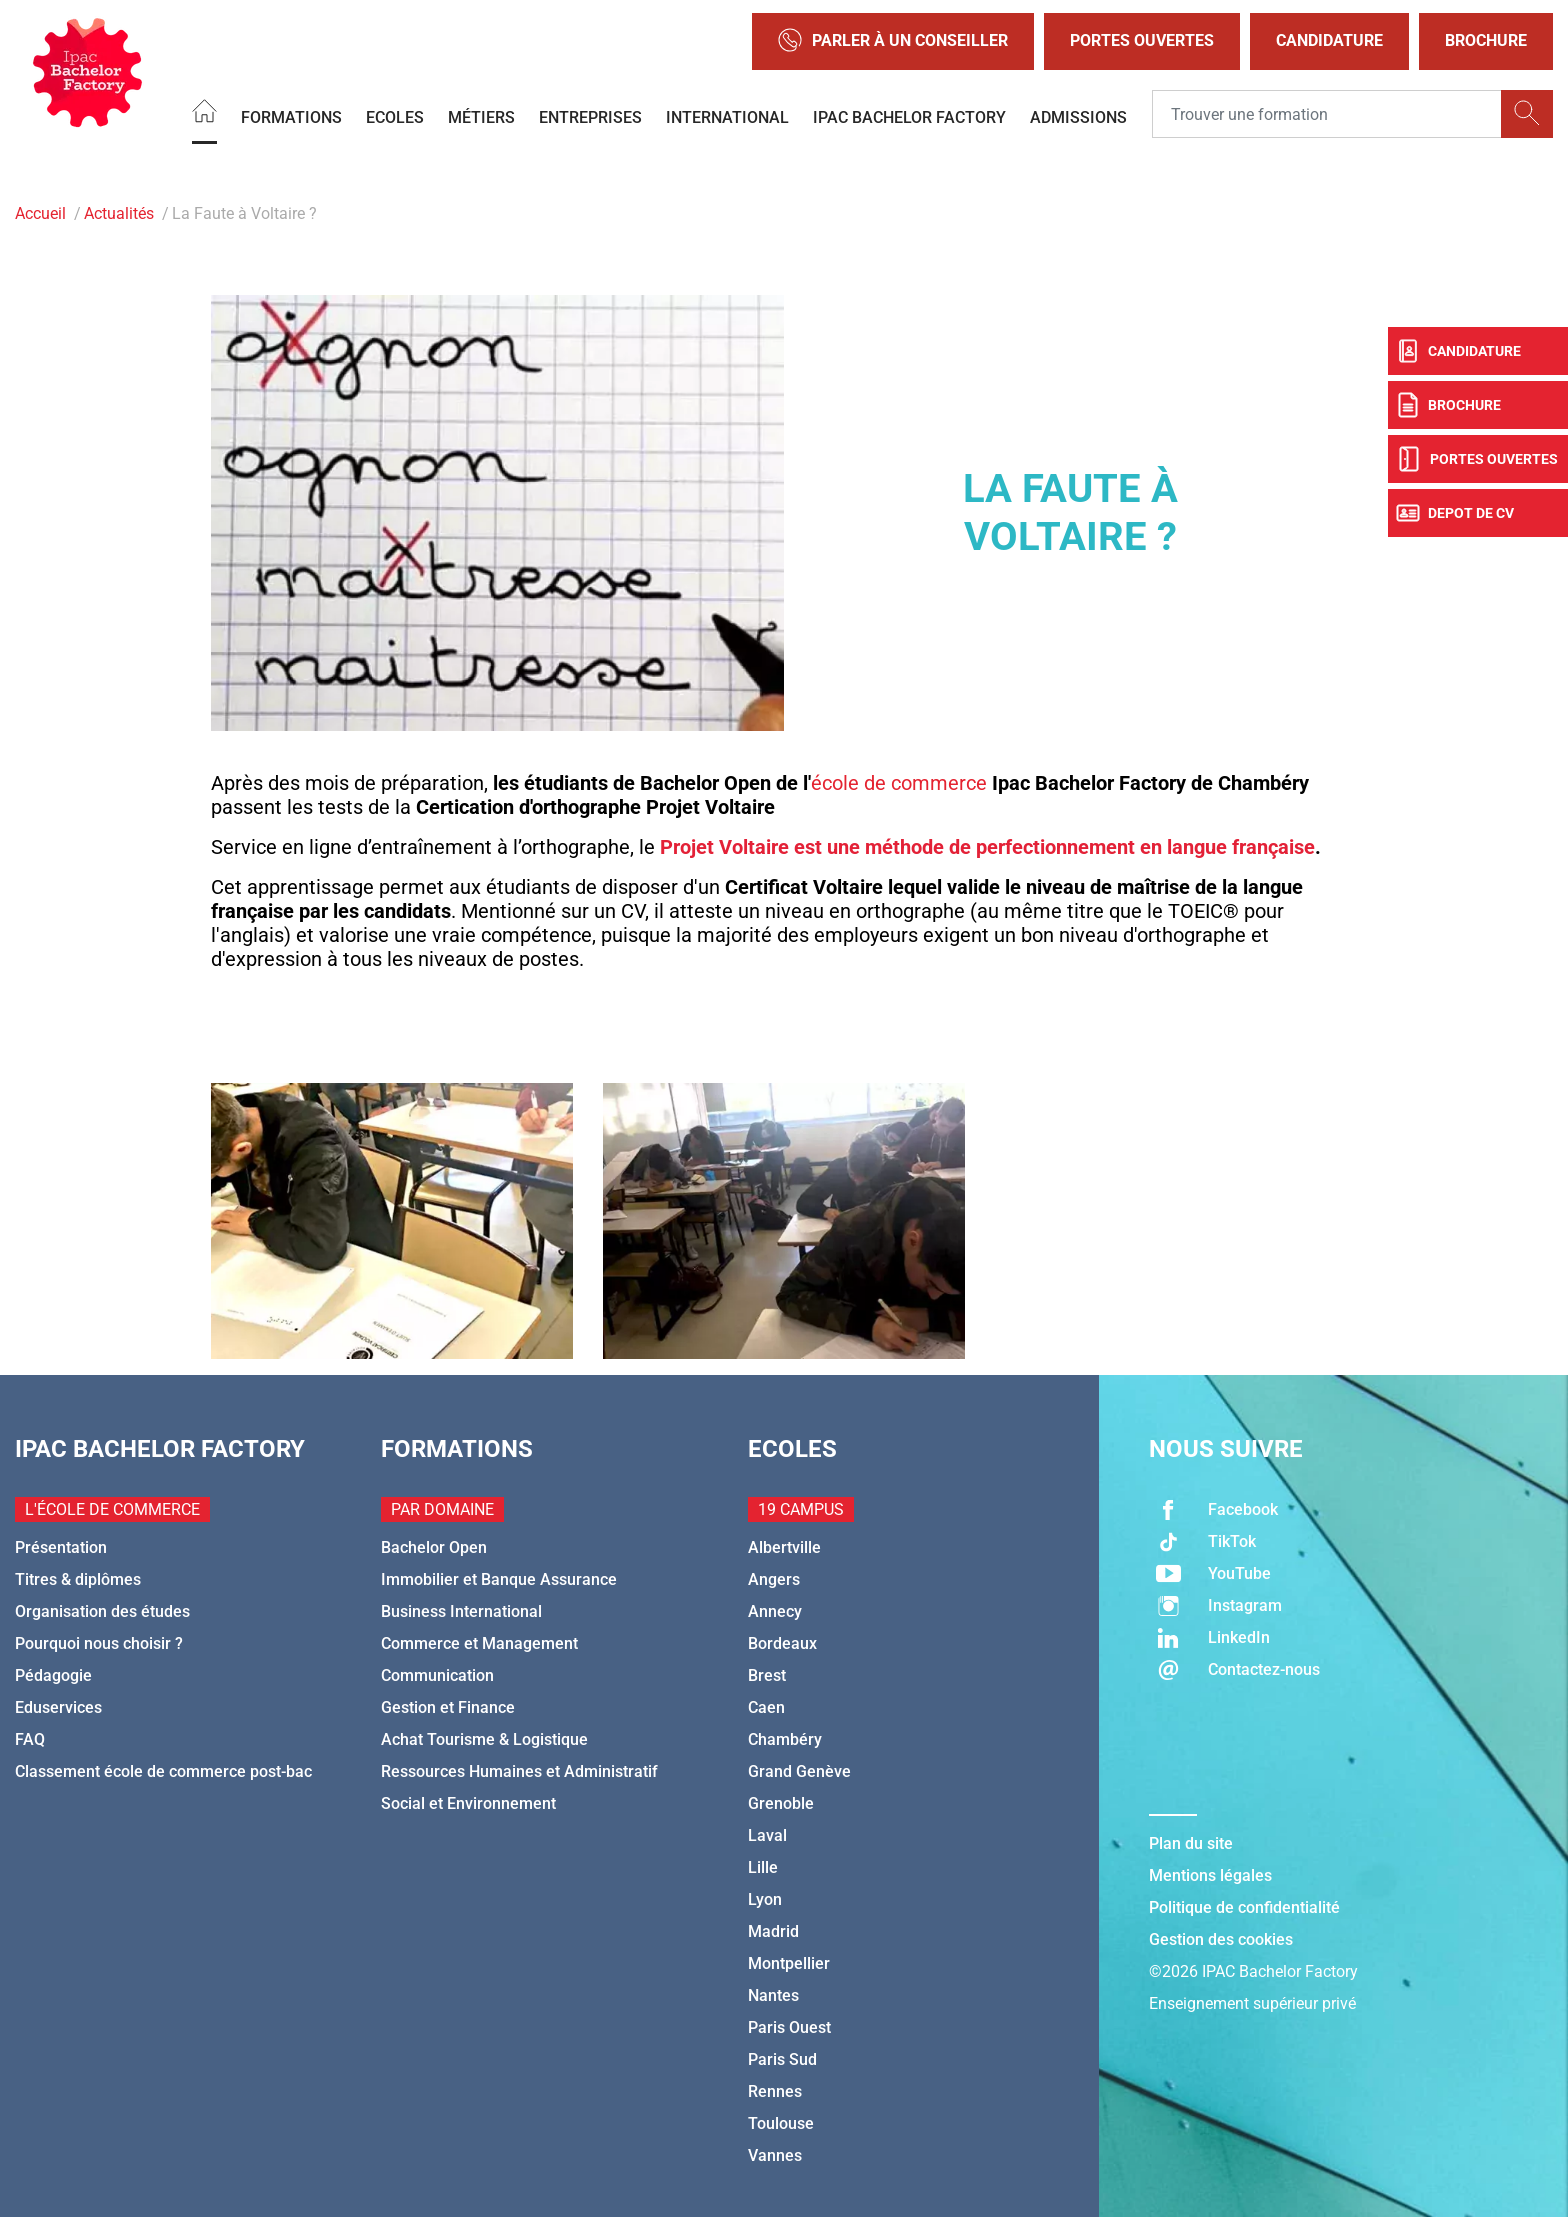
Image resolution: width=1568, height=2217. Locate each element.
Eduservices (58, 1707)
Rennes (775, 2091)
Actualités (119, 213)
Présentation (61, 1547)
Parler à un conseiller (893, 41)
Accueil (40, 213)
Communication (437, 1675)
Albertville (784, 1547)
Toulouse (781, 2123)
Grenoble (781, 1803)
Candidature (1329, 40)
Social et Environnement (468, 1803)
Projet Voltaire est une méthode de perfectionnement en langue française (987, 847)
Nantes (773, 1995)
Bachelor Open (434, 1547)
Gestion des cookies (1221, 1939)
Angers (774, 1579)
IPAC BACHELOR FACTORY (909, 116)
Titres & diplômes (78, 1579)
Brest (767, 1675)
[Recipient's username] (1327, 114)
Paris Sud (782, 2059)
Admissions (1078, 116)
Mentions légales (1210, 1875)
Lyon (765, 1899)
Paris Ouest (789, 2027)
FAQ (30, 1739)
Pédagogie (53, 1675)
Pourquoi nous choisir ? (99, 1643)
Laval (767, 1835)
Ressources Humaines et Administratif (519, 1771)
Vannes (775, 2155)
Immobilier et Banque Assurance (499, 1579)
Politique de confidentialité (1244, 1907)
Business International (461, 1611)
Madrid (773, 1931)
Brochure (1486, 40)
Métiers (481, 116)
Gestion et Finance (448, 1707)
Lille (763, 1867)
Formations (291, 116)
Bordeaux (782, 1643)
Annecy (775, 1611)
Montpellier (789, 1963)
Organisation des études (102, 1611)
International (727, 116)
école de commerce (899, 783)
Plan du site (1191, 1843)
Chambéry (785, 1739)
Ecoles (395, 116)
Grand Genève (799, 1771)
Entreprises (590, 116)
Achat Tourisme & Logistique (484, 1739)
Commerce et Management (479, 1643)
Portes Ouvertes (1142, 40)
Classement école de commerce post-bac (163, 1771)
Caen (766, 1707)
